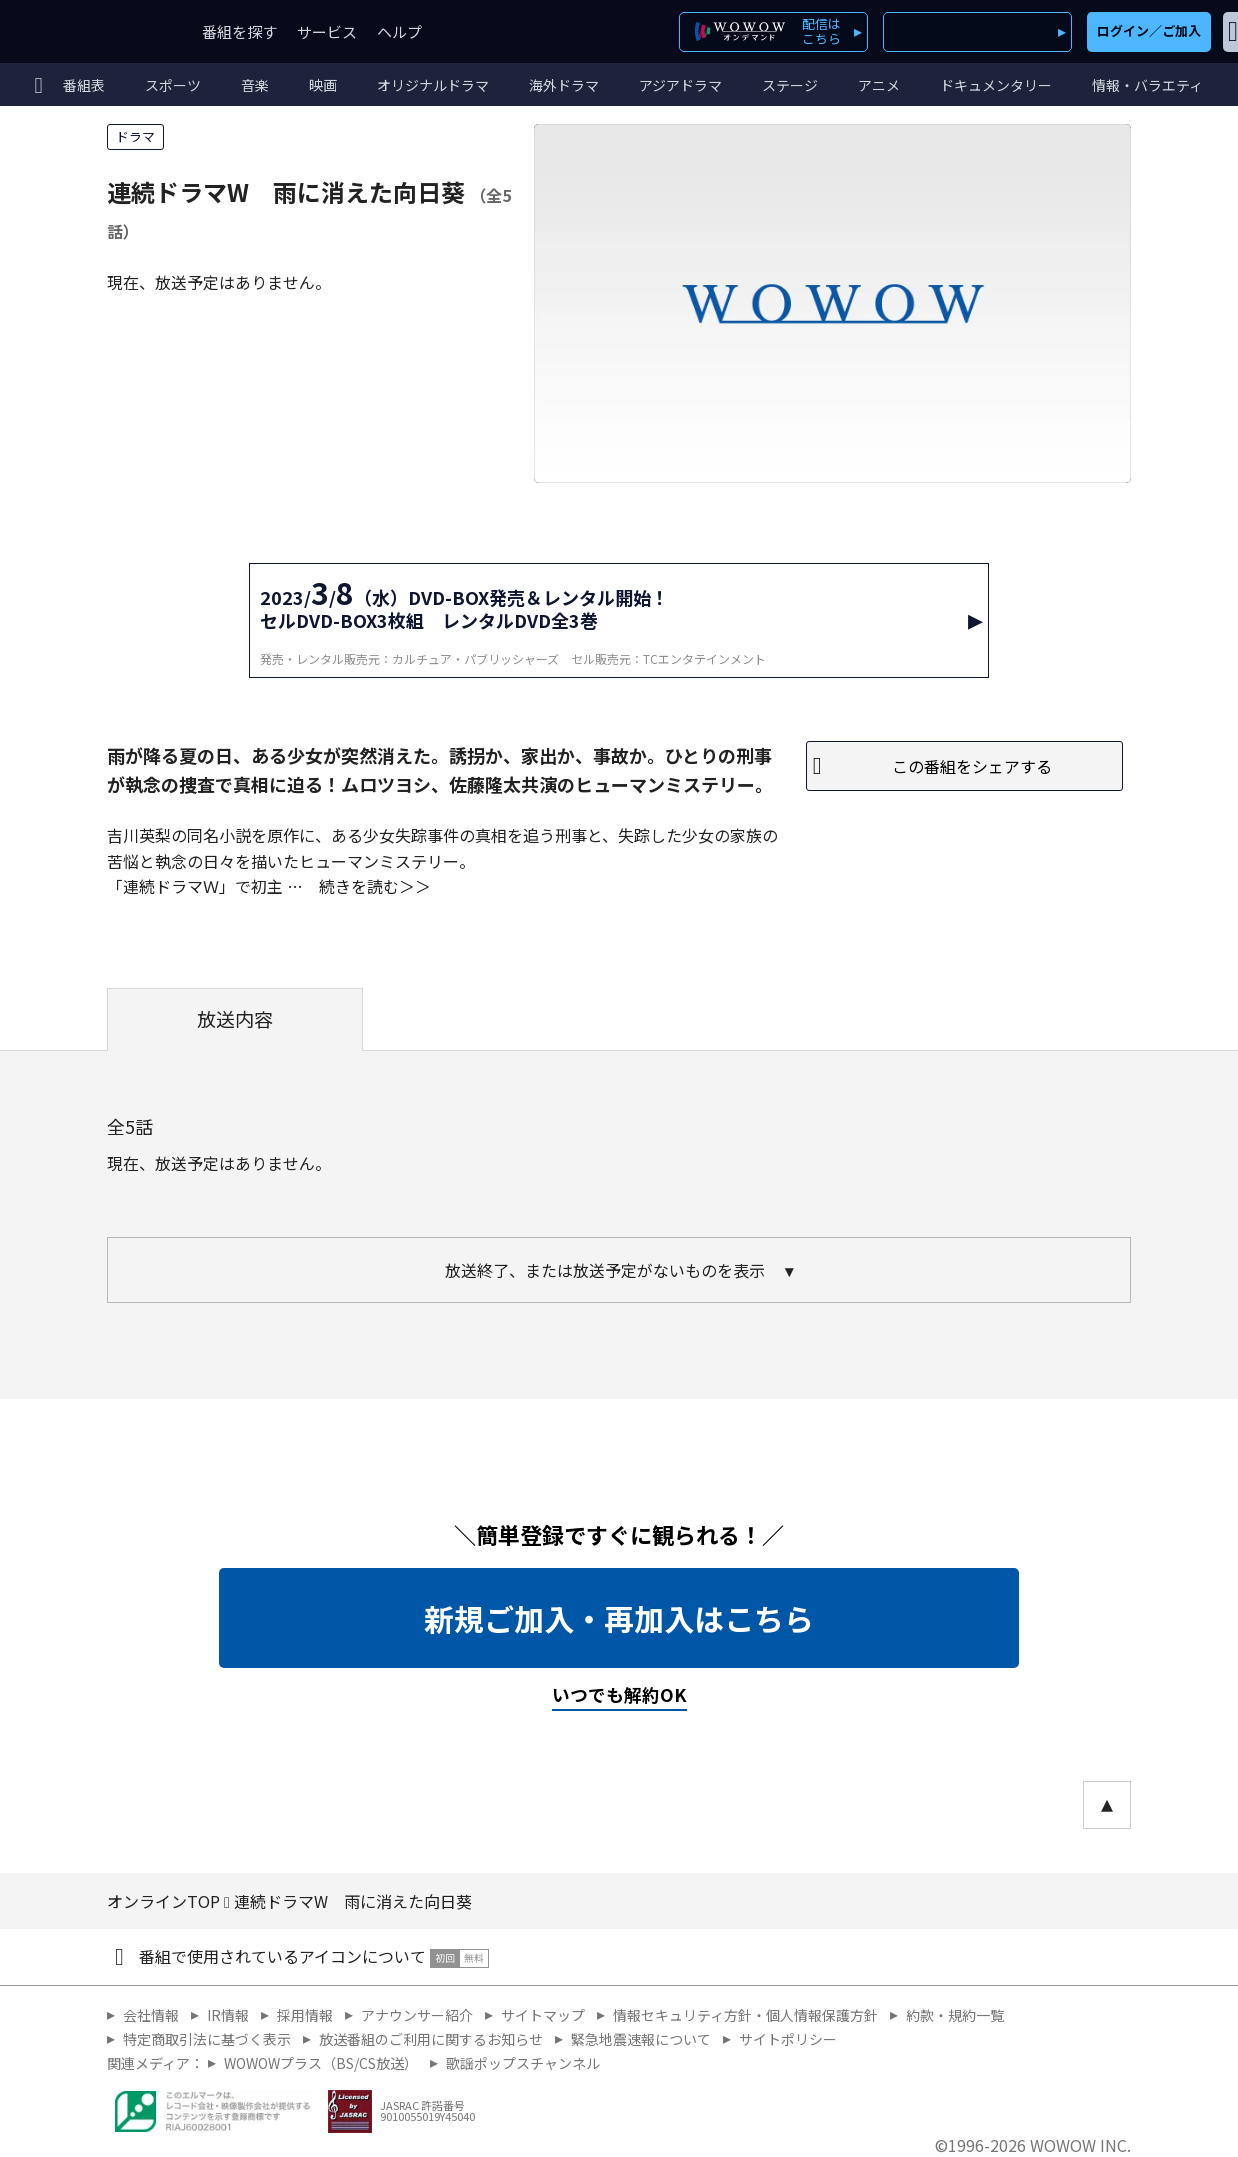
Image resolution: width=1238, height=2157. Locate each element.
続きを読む (359, 886)
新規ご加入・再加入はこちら (619, 1618)
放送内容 (235, 1019)
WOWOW (88, 31)
